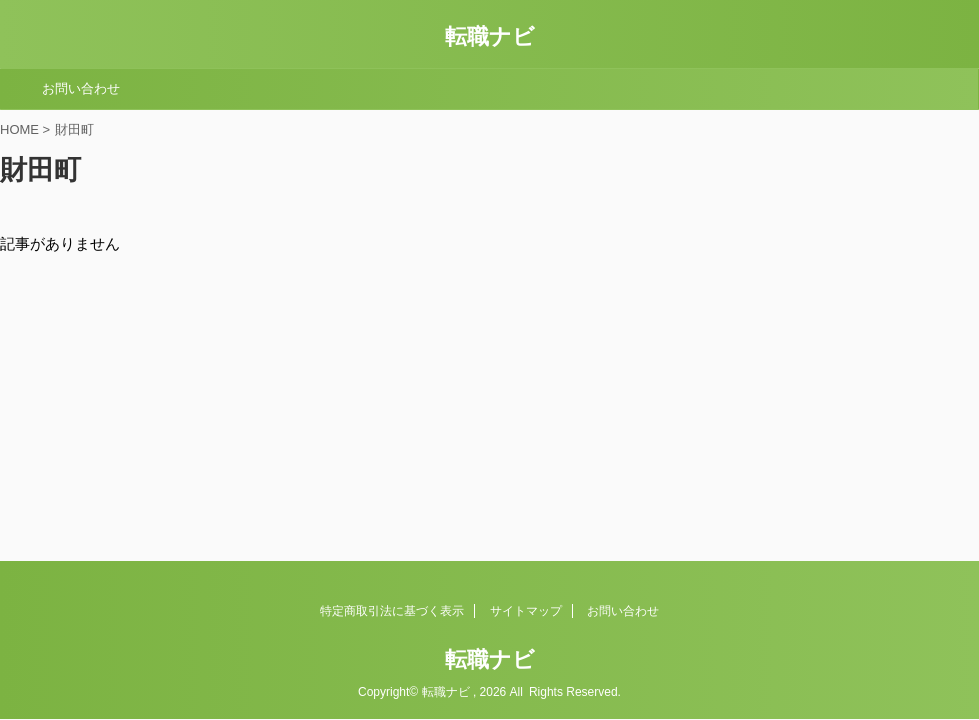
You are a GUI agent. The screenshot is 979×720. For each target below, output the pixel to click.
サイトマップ (526, 611)
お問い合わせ (81, 88)
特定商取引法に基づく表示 (392, 611)
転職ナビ (490, 36)
